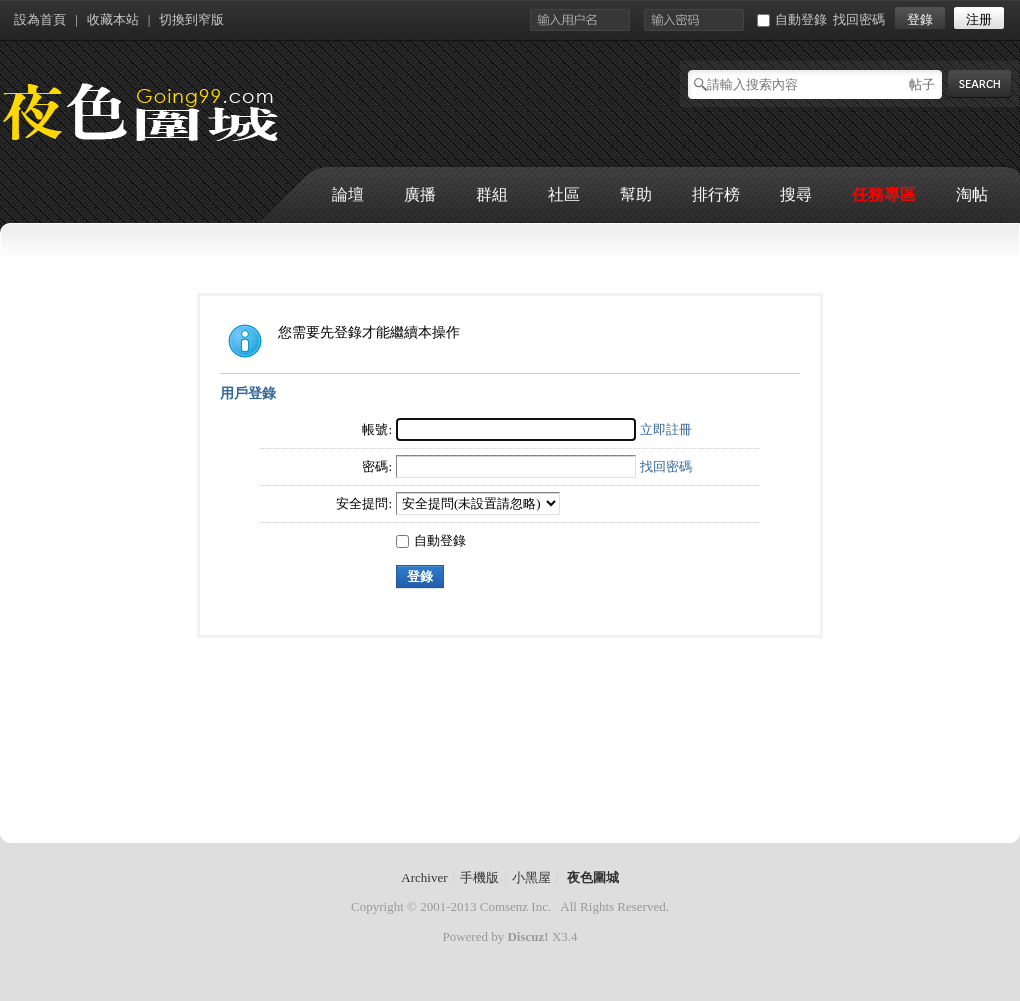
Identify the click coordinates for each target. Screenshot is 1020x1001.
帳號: (377, 429)
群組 (492, 194)
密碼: (377, 466)
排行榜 (716, 194)
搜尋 (796, 194)
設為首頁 (40, 19)
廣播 (420, 194)
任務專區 (884, 194)
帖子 (922, 84)
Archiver (424, 877)
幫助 (636, 194)
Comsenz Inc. (515, 906)
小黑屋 (531, 877)
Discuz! (527, 936)
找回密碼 (859, 19)
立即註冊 (666, 429)
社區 (564, 194)
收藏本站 (113, 19)
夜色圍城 (593, 877)
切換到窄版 (191, 19)
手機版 (479, 877)
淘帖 (972, 194)
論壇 (348, 194)
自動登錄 (792, 19)
